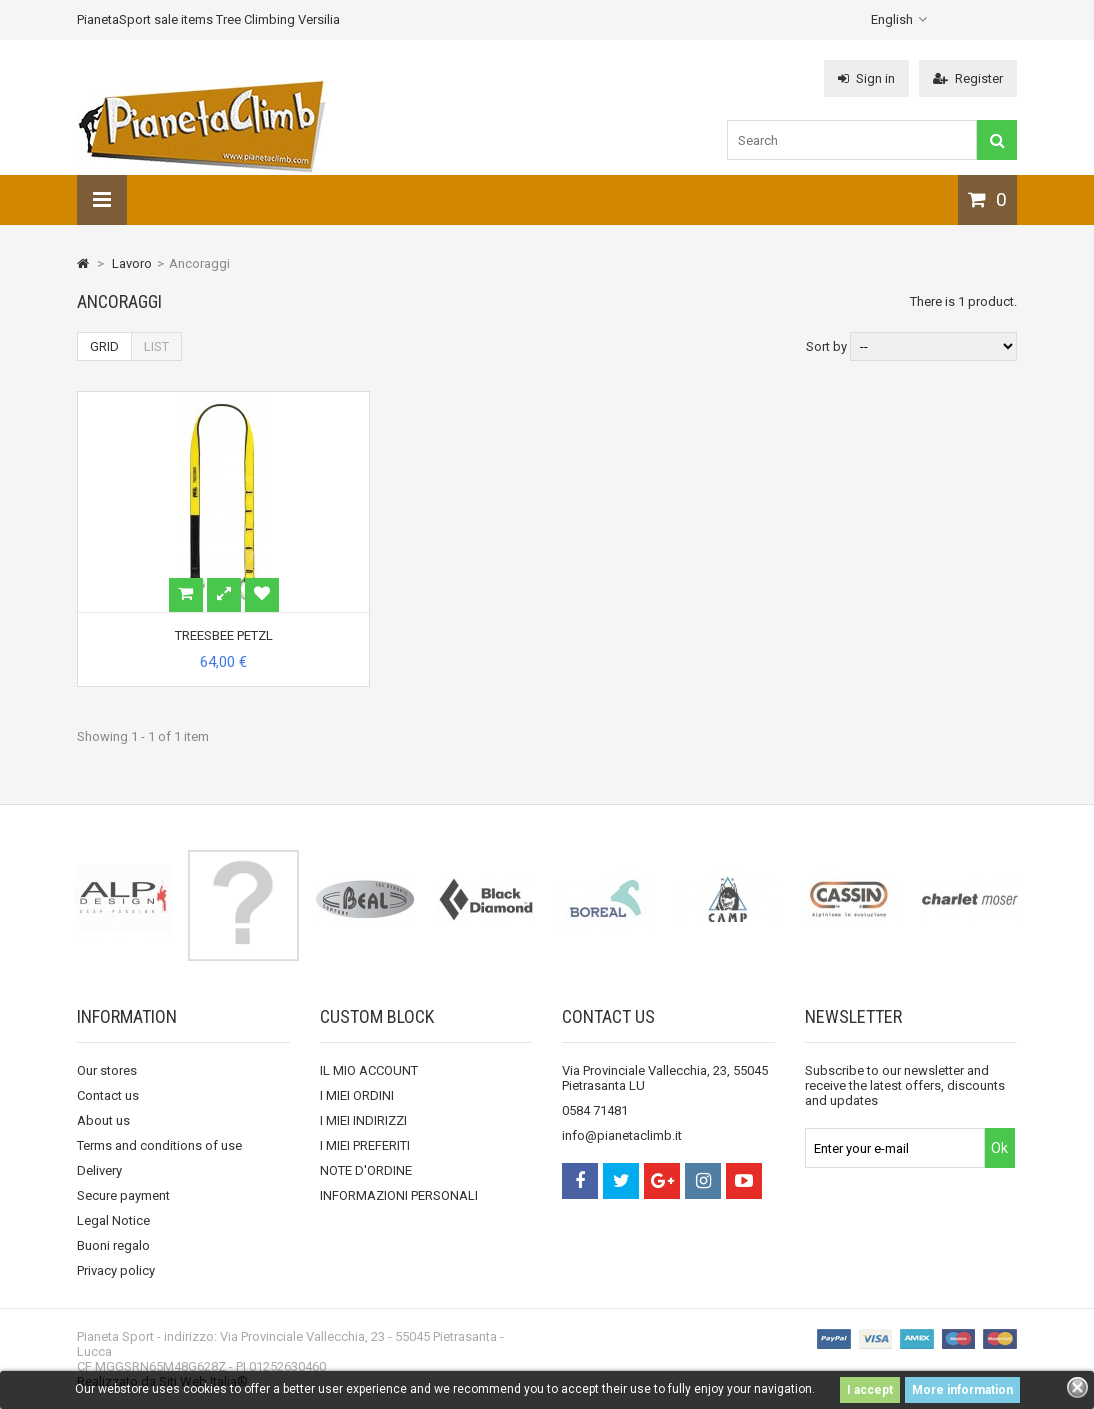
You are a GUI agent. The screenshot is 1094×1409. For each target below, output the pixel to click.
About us (103, 1120)
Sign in (866, 78)
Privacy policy (116, 1270)
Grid (104, 346)
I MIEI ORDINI (357, 1095)
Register (968, 78)
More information (962, 1390)
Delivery (99, 1170)
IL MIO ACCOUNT (369, 1070)
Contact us (108, 1095)
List (156, 346)
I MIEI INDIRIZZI (363, 1120)
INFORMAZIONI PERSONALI (399, 1195)
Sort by (826, 346)
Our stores (107, 1070)
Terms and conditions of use (159, 1145)
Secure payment (123, 1195)
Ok (999, 1148)
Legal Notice (113, 1220)
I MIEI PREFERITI (365, 1145)
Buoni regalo (113, 1245)
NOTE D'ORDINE (366, 1170)
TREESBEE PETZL (224, 635)
